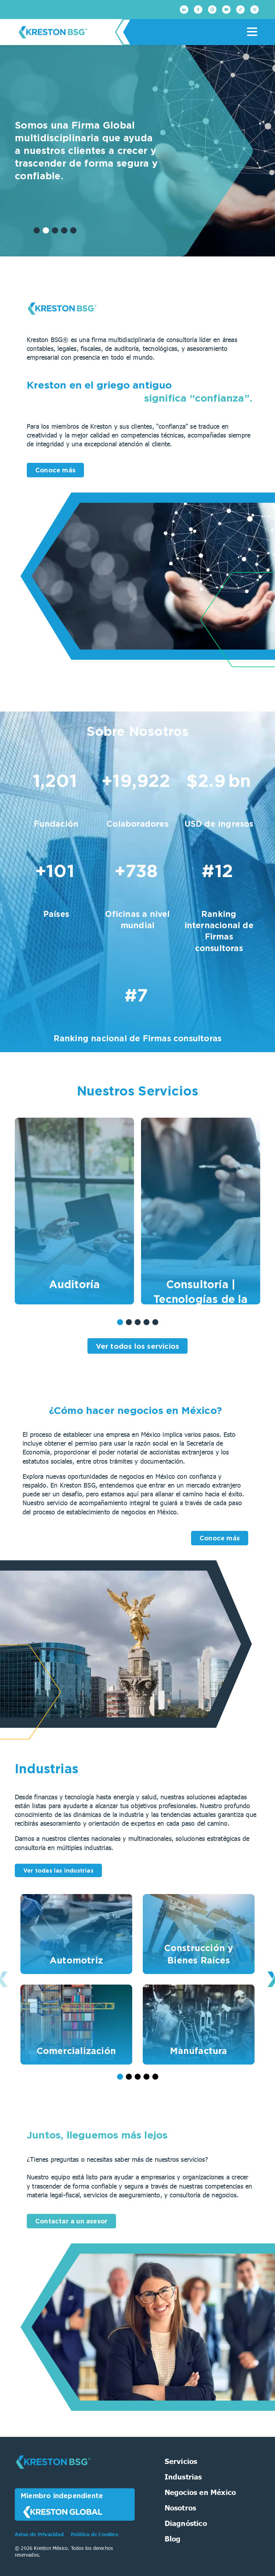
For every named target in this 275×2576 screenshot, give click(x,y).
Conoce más (55, 469)
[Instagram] (212, 9)
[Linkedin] (184, 9)
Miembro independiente (61, 2505)
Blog (173, 2538)
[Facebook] (198, 9)
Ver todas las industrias (58, 1870)
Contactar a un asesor (71, 2220)
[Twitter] (254, 9)
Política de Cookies (94, 2534)
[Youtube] (226, 9)
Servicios (181, 2460)
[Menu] (252, 32)
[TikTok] (240, 9)
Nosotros (180, 2507)
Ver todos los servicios (137, 1346)
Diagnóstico (186, 2522)
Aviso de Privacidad (40, 2534)
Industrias (183, 2476)
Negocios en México (200, 2491)
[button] (36, 230)
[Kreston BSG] (53, 2473)
